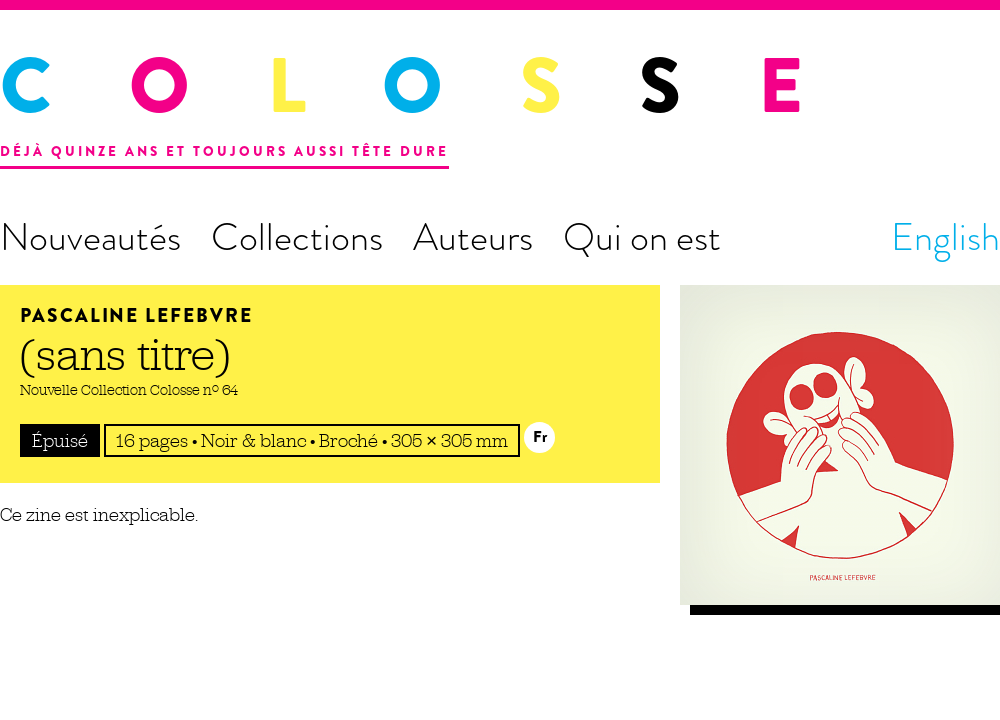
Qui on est (642, 237)
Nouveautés (90, 237)
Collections (297, 237)
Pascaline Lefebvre (136, 315)
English (945, 237)
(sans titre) (125, 354)
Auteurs (473, 237)
